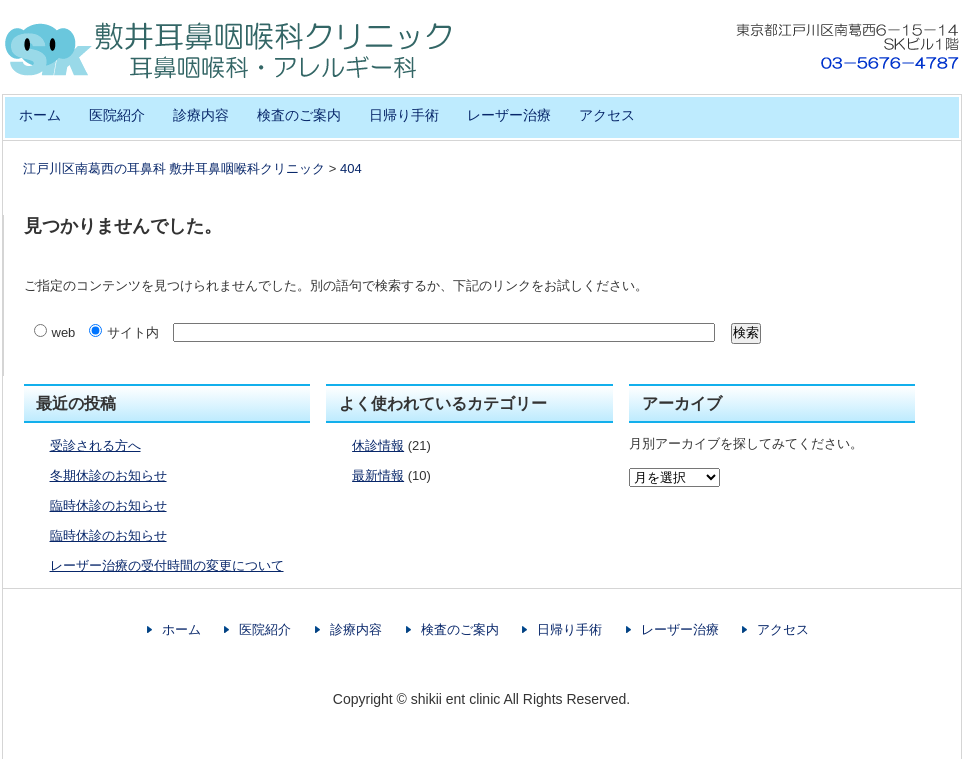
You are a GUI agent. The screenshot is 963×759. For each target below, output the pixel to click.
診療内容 (201, 115)
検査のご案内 (299, 115)
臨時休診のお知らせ (108, 505)
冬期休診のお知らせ (108, 475)
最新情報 (378, 475)
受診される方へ (95, 445)
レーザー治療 (509, 115)
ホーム (40, 115)
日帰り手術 (404, 115)
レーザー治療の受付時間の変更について (167, 565)
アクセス (607, 115)
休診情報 (378, 445)
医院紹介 (117, 115)
